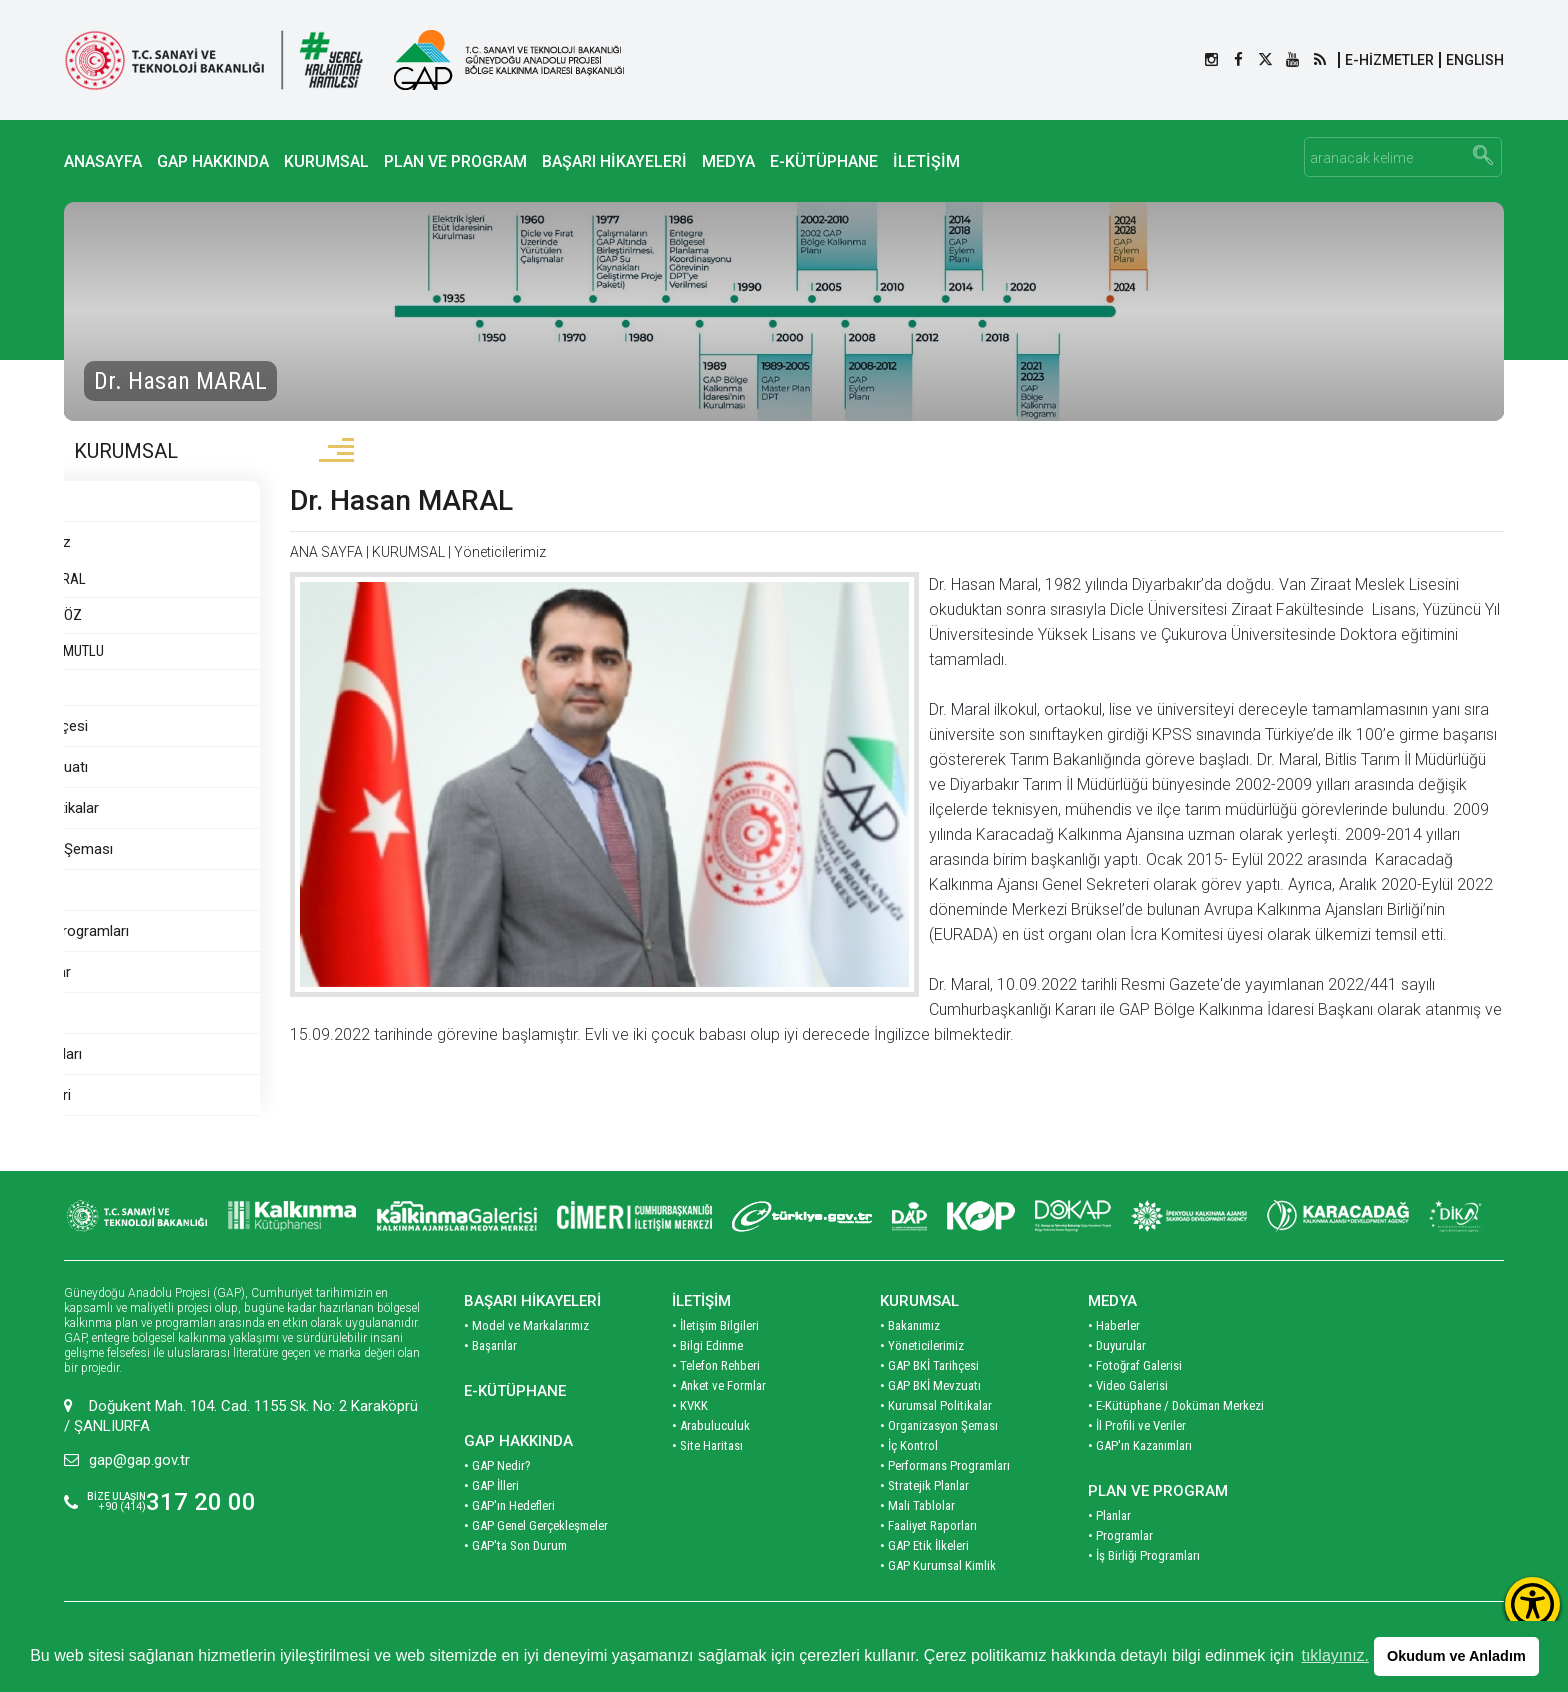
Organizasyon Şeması (145, 870)
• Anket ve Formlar (719, 1406)
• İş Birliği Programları (1144, 1576)
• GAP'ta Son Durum (515, 1566)
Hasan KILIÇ (114, 708)
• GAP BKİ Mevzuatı (930, 1406)
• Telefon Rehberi (716, 1386)
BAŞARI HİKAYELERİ (614, 161)
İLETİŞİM (926, 161)
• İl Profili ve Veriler (1137, 1446)
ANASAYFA (103, 161)
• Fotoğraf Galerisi (1135, 1386)
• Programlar (1120, 1556)
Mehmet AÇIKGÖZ (132, 636)
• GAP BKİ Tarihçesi (929, 1386)
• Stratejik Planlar (924, 1506)
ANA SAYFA (430, 573)
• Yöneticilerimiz (922, 1366)
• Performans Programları (945, 1486)
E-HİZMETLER (1389, 60)
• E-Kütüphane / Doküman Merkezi (1176, 1426)
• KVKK (690, 1426)
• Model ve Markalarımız (526, 1346)
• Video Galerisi (1128, 1406)
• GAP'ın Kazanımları (1140, 1466)
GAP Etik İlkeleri (124, 1116)
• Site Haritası (707, 1466)
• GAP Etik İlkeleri (924, 1566)
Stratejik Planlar (124, 993)
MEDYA (728, 161)
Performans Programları (153, 952)
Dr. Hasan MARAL (139, 600)
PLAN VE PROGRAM (455, 161)
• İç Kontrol (909, 1466)
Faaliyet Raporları (130, 1075)
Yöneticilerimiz (127, 563)
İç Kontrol (106, 911)
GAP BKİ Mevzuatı (133, 788)
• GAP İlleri (491, 1506)
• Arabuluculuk (711, 1446)
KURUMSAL (326, 161)
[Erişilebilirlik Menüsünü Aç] (1532, 1604)
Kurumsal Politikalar (138, 829)
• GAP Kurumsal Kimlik (938, 1586)
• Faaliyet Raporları (928, 1546)
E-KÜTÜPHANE (824, 161)
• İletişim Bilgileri (715, 1346)
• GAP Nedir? (497, 1486)
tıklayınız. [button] (1335, 1655)
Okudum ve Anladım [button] (1456, 1656)
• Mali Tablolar (917, 1526)
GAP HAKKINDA (213, 161)
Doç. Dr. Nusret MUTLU (143, 672)
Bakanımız (107, 522)
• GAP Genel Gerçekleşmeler (536, 1546)
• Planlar (1109, 1536)
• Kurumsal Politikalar (936, 1426)
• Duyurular (1117, 1366)
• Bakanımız (910, 1346)
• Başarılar (490, 1366)
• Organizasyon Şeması (939, 1446)
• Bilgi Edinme (707, 1366)
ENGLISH (1475, 60)
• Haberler (1114, 1346)
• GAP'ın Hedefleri (509, 1526)
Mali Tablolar (115, 1034)
